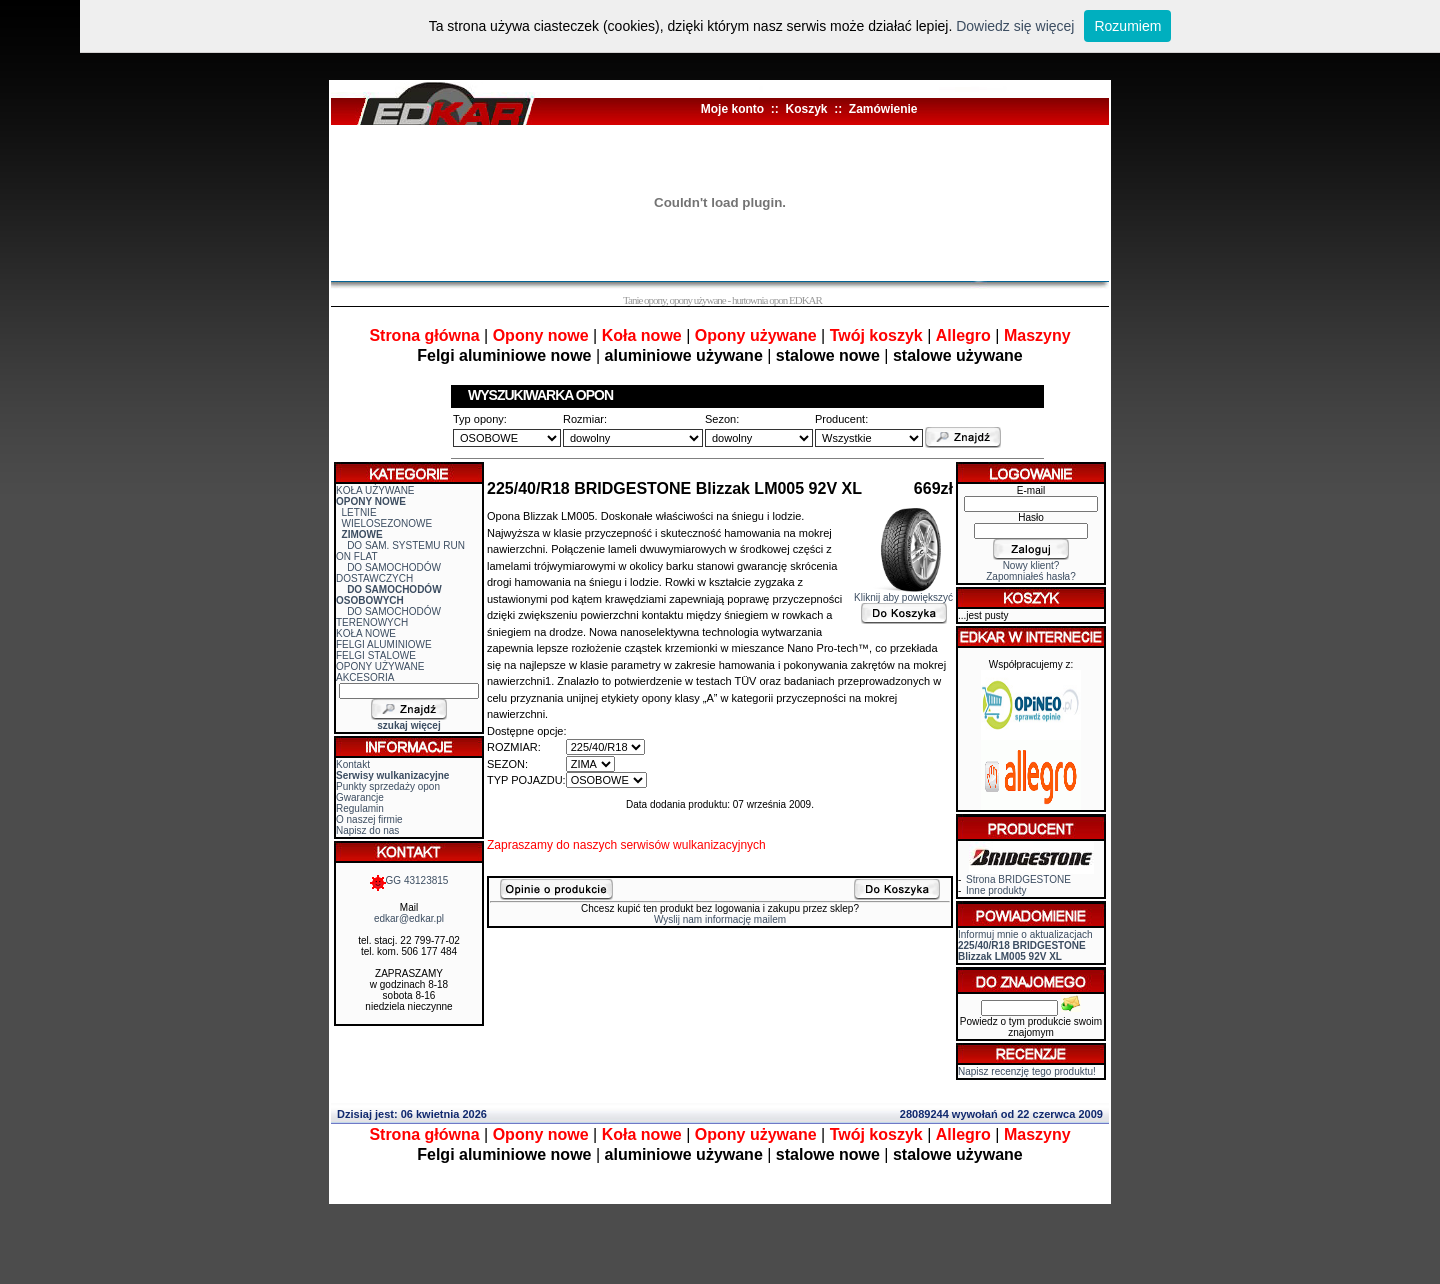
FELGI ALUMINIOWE (384, 644)
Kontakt (353, 764)
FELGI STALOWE (376, 655)
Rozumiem (1127, 26)
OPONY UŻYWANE (380, 666)
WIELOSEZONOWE (387, 523)
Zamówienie (883, 109)
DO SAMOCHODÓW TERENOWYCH (388, 617)
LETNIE (359, 512)
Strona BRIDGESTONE (1018, 879)
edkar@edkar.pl (409, 918)
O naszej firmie (369, 819)
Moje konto (732, 109)
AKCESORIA (365, 677)
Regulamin (360, 808)
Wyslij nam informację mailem (720, 919)
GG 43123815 (409, 880)
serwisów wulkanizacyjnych (692, 845)
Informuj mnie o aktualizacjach (1025, 945)
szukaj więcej (408, 725)
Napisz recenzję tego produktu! (1027, 1071)
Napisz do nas (367, 830)
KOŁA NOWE (366, 633)
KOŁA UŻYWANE (375, 490)
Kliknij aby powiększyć (903, 593)
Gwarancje (360, 797)
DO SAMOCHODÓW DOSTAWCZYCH (388, 573)
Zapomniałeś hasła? (1031, 576)
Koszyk (806, 109)
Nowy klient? (1031, 565)
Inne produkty (996, 890)
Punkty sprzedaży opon (388, 786)
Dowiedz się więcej (1015, 26)
